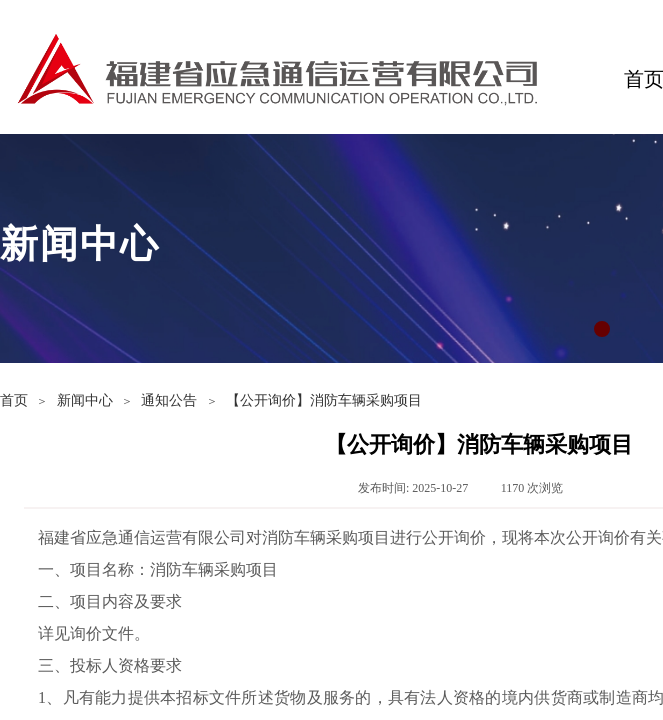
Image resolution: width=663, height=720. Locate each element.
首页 (14, 400)
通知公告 (169, 400)
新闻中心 (85, 400)
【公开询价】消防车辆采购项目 (324, 400)
